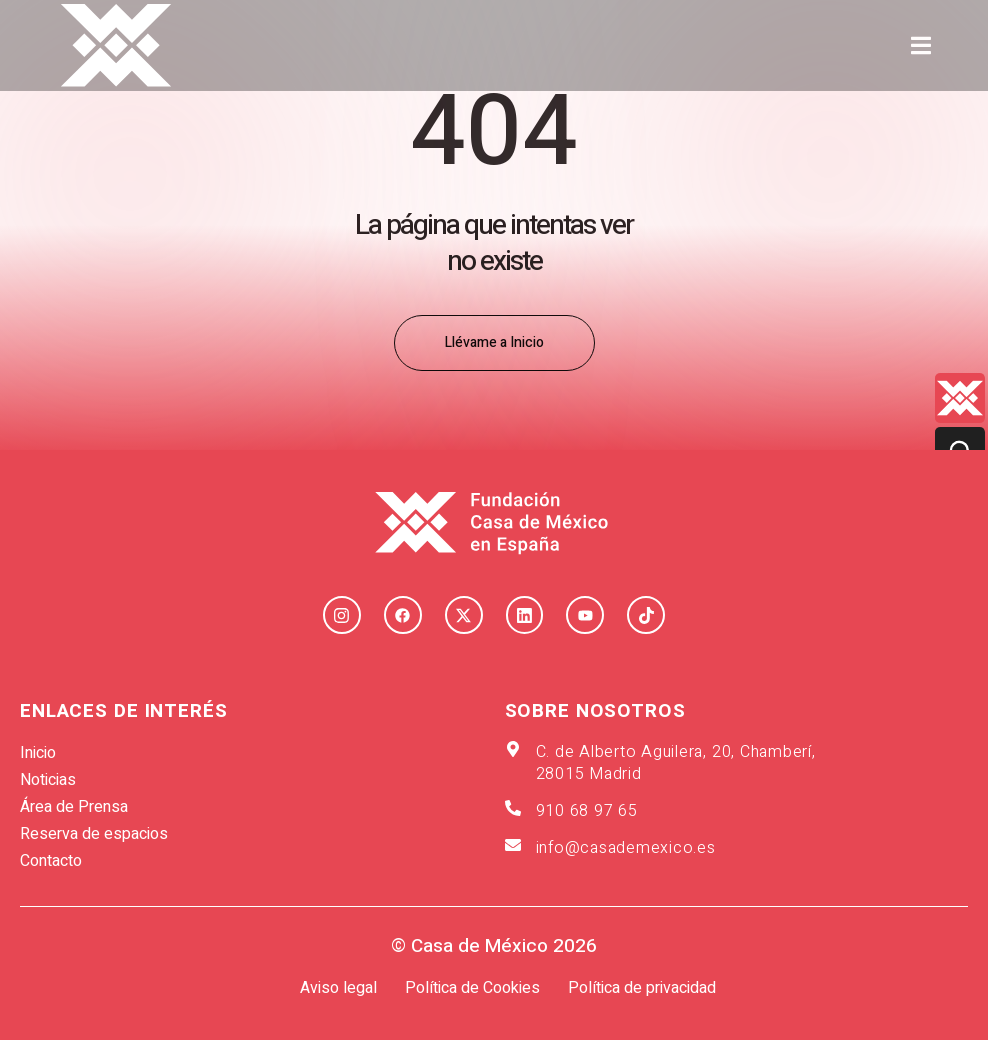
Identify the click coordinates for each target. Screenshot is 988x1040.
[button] (921, 45)
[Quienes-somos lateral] (960, 398)
